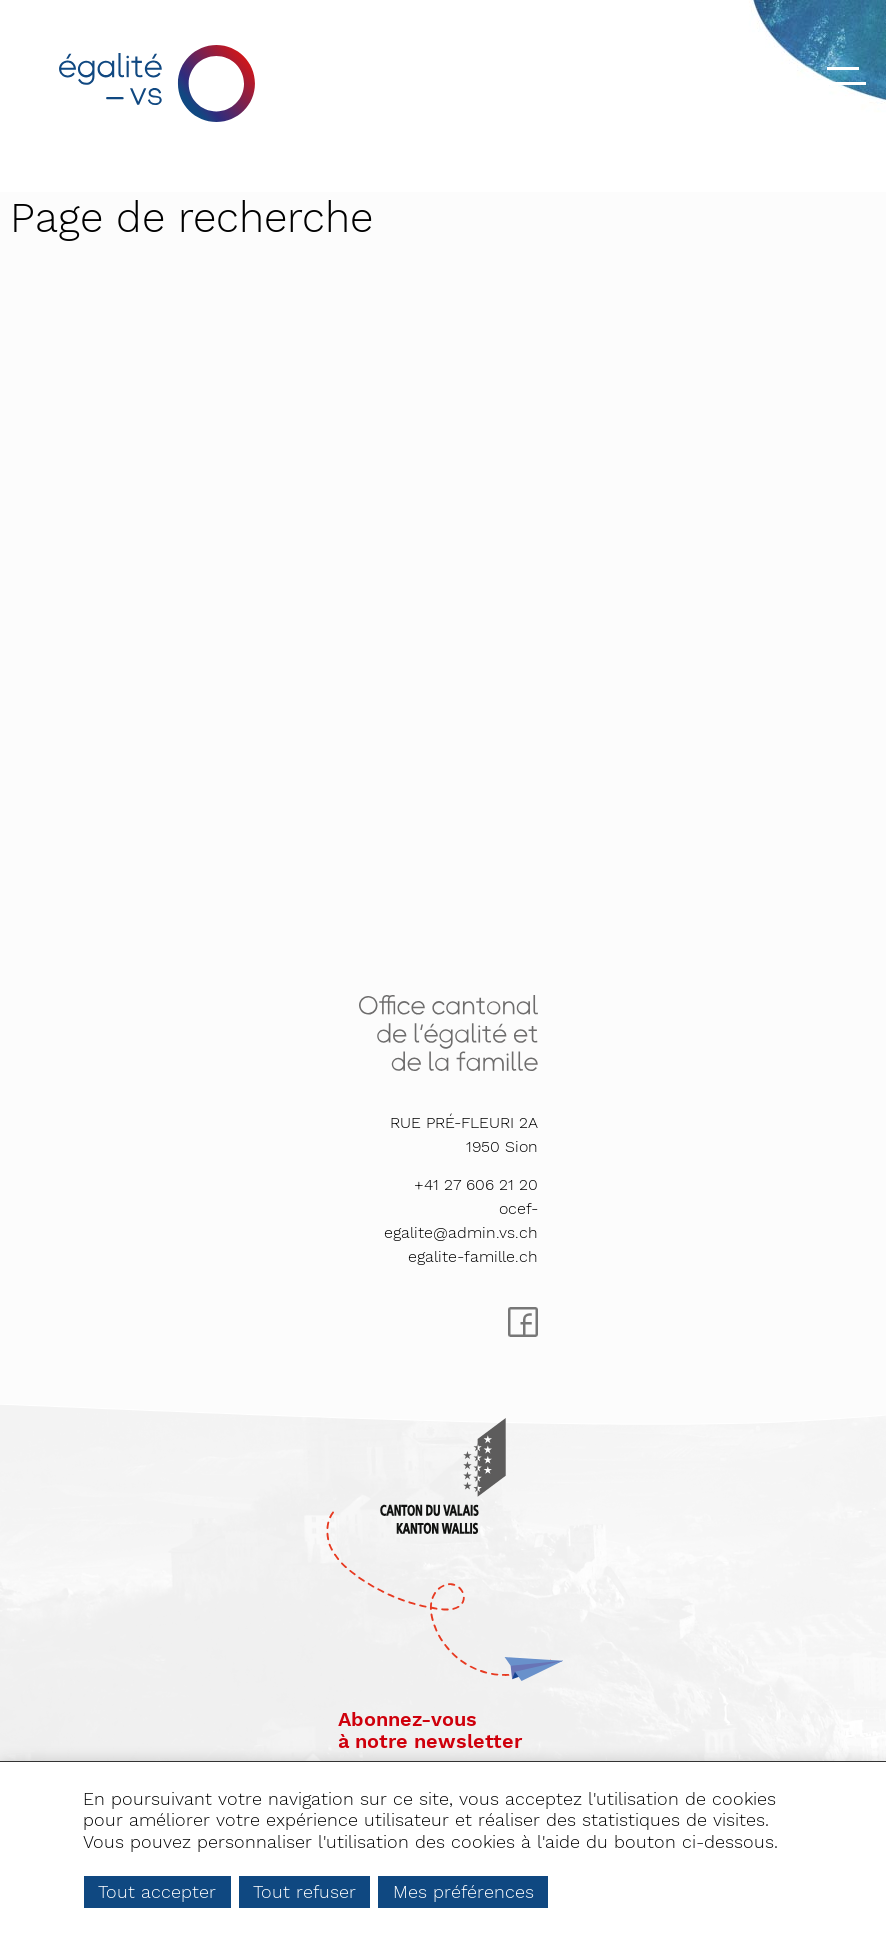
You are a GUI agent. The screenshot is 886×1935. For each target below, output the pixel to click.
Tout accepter (157, 1891)
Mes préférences (463, 1891)
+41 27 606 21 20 (476, 1184)
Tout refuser (304, 1891)
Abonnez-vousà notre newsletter (430, 1730)
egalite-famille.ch (473, 1256)
